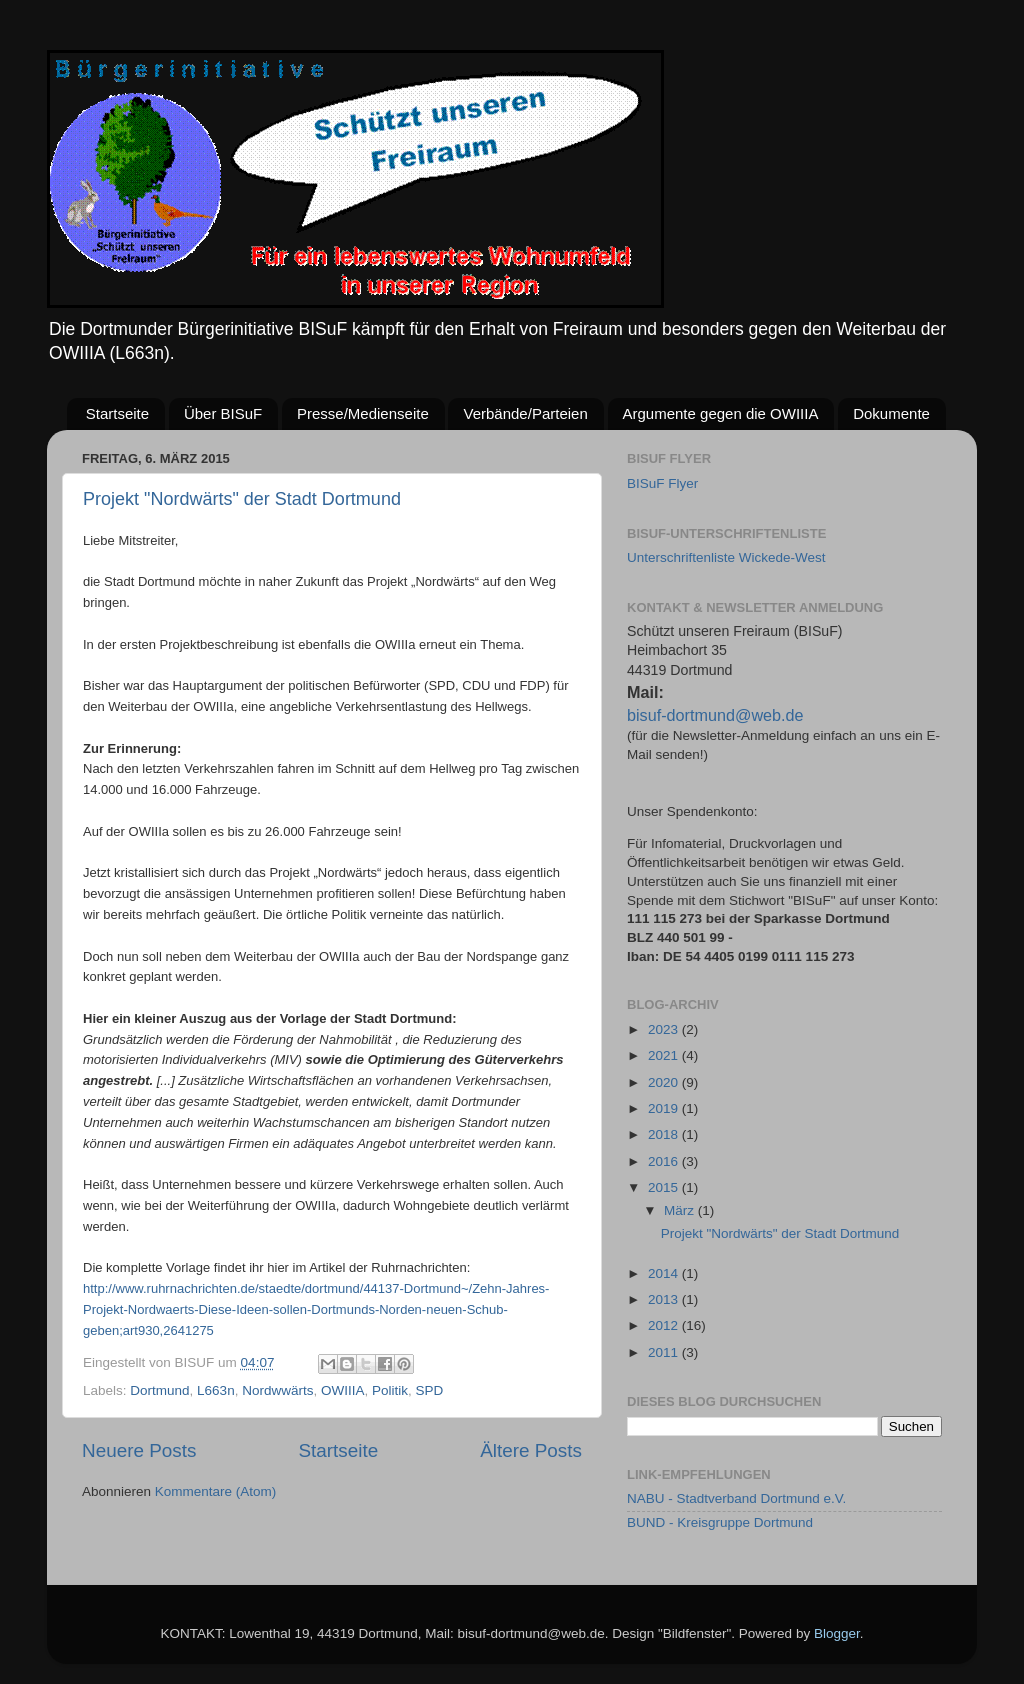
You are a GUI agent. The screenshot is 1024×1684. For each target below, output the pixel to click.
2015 (665, 1187)
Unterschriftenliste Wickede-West (726, 557)
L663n (216, 1390)
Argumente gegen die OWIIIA (721, 413)
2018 (665, 1134)
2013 (665, 1299)
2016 (665, 1161)
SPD (429, 1390)
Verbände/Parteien (525, 413)
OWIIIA (343, 1390)
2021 (665, 1055)
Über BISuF (223, 413)
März (681, 1210)
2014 (665, 1273)
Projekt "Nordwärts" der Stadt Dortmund (242, 499)
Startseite (117, 413)
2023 (665, 1029)
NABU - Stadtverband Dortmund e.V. (736, 1498)
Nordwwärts (277, 1390)
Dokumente (891, 413)
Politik (390, 1390)
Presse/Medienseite (363, 413)
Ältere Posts (531, 1450)
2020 (665, 1082)
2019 (665, 1108)
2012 (665, 1325)
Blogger (837, 1633)
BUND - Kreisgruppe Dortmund (720, 1522)
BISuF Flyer (662, 483)
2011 (665, 1352)
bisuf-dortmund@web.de (715, 715)
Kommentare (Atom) (216, 1491)
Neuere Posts (139, 1450)
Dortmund (159, 1390)
